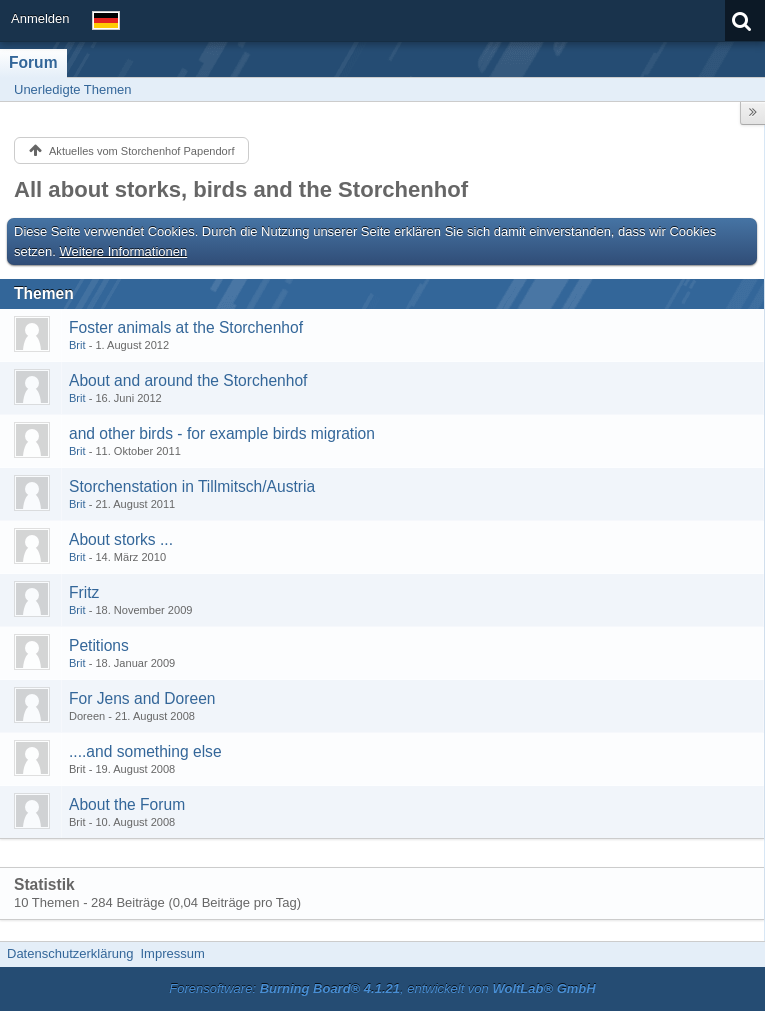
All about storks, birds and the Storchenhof (241, 189)
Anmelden (40, 18)
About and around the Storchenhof (188, 380)
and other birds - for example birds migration (222, 433)
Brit (77, 345)
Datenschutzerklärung (70, 953)
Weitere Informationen (124, 251)
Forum (33, 62)
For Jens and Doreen (142, 698)
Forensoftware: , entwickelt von (382, 988)
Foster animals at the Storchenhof (186, 327)
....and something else (145, 751)
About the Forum (127, 804)
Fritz (84, 592)
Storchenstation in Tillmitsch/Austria (192, 486)
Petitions (99, 645)
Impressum (172, 953)
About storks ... (121, 539)
